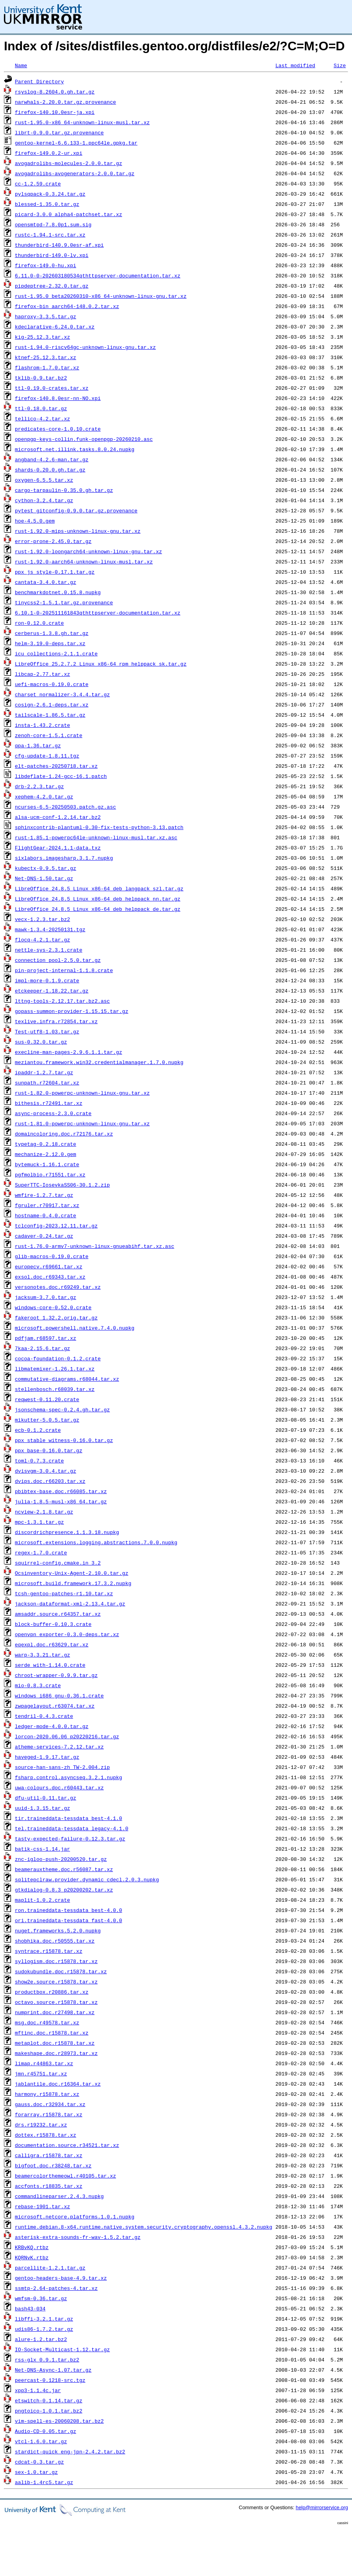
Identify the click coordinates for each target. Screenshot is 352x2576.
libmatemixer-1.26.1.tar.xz (55, 1368)
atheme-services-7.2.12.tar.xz (59, 1746)
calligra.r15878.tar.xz (48, 2155)
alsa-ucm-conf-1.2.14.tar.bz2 (58, 816)
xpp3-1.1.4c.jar (38, 2390)
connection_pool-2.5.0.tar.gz (58, 959)
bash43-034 (30, 2308)
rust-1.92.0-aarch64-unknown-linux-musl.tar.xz (84, 561)
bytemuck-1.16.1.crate (47, 1164)
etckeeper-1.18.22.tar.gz (51, 990)
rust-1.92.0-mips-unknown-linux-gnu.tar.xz (78, 530)
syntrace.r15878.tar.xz (48, 1950)
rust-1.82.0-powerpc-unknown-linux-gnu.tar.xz (82, 1092)
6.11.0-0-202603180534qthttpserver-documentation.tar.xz (97, 275)
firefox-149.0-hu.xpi (45, 265)
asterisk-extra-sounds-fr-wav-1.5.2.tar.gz (78, 2236)
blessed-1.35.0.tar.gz (47, 203)
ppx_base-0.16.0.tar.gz (48, 1450)
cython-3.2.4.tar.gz (44, 500)
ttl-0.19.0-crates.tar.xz (51, 387)
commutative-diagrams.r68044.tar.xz (67, 1378)
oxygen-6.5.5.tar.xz (44, 479)
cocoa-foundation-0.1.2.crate (58, 1358)
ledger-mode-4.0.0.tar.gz (51, 1726)
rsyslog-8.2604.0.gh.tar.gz (55, 91)
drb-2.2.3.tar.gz (39, 786)
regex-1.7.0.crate (41, 1552)
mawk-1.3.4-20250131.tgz (50, 929)
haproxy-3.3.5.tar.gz (45, 316)
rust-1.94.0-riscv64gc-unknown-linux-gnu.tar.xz (85, 346)
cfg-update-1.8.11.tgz (47, 755)
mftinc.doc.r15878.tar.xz (51, 2032)
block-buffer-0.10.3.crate (53, 1623)
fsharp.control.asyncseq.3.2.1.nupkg (68, 1777)
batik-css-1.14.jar (42, 1848)
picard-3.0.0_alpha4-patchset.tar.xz (68, 214)
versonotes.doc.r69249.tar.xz (58, 1286)
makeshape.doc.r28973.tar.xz (56, 2053)
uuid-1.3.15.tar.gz (42, 1807)
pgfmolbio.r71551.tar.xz (50, 1174)
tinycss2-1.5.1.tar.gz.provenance (64, 602)
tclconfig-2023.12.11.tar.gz (56, 1225)
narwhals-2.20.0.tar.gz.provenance (65, 101)
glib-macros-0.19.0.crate (51, 1256)
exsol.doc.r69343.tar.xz (50, 1276)
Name (21, 65)
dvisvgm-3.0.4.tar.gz (45, 1470)
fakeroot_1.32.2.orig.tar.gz (56, 1317)
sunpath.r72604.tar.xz (47, 1082)
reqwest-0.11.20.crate (47, 1399)
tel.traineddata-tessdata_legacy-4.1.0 (71, 1828)
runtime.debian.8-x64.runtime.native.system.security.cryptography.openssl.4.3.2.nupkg (143, 2226)
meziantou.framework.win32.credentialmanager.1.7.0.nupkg (99, 1062)
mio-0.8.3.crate (38, 1685)
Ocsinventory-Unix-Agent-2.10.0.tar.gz (71, 1572)
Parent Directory (39, 81)
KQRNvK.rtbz (32, 2257)
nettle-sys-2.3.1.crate (48, 949)
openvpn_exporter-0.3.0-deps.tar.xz (67, 1634)
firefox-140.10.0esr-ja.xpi (55, 112)
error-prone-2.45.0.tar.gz (53, 541)
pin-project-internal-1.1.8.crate (64, 970)
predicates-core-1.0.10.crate (58, 428)
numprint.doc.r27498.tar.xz (55, 2012)
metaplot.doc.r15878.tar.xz (55, 2042)
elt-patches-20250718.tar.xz (56, 765)
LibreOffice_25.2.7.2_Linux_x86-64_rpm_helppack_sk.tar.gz (101, 663)
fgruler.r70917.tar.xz (47, 1205)
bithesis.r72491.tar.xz (48, 1102)
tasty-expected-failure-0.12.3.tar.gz (70, 1838)
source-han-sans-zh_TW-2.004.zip (62, 1767)
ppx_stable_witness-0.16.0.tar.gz (64, 1440)
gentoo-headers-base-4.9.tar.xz (61, 2277)
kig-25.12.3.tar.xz (42, 336)
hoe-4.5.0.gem (35, 520)
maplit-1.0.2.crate (42, 1899)
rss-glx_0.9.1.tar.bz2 (47, 2359)
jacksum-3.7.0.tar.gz (45, 1297)
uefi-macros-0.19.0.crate (51, 684)
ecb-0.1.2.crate (38, 1429)
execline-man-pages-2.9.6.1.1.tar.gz (68, 1051)
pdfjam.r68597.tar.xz (45, 1337)
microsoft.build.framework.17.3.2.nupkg (73, 1583)
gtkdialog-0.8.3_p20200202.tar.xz (64, 1889)
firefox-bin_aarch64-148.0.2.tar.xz (67, 306)
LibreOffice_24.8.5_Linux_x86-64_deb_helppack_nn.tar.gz (97, 898)
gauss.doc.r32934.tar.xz (50, 2104)
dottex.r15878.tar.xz (45, 2134)
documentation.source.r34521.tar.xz (67, 2145)
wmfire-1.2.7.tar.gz (44, 1194)
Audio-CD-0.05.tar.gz (45, 2431)
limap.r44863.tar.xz (44, 2063)
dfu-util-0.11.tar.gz (45, 1797)
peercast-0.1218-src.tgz (50, 2379)
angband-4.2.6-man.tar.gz (51, 459)
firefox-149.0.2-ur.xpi (48, 152)
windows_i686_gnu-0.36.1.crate (59, 1695)
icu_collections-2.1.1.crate (56, 653)
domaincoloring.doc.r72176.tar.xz (64, 1133)
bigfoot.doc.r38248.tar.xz (53, 2165)
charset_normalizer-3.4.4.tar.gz (62, 694)
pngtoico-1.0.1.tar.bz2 (48, 2410)
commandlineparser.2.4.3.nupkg (59, 2196)
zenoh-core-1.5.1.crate (48, 735)
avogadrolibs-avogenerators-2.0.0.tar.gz (74, 173)
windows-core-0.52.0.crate (53, 1307)
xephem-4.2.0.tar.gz (44, 796)
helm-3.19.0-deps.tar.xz (50, 643)
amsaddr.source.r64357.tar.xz (58, 1613)
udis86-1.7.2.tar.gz (44, 2328)
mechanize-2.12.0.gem (45, 1154)
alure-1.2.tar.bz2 (41, 2339)
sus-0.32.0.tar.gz (41, 1041)
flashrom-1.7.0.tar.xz (47, 367)
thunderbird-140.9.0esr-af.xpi (59, 244)
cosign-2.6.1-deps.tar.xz (51, 704)
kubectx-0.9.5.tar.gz (45, 868)
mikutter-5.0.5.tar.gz (47, 1419)
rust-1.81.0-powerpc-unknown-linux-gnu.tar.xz (82, 1123)
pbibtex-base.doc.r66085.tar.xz (61, 1491)
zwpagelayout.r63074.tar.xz (55, 1705)
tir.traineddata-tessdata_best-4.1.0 (68, 1818)
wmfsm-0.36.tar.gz (41, 2298)
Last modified (295, 65)
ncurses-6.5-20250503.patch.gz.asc (65, 806)
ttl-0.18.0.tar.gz (41, 408)
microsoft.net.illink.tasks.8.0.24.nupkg (74, 449)
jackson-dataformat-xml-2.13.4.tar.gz (70, 1603)
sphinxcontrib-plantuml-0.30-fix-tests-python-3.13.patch (99, 827)
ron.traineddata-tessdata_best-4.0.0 (68, 1910)
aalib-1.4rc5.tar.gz (44, 2482)
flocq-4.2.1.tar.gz (42, 939)
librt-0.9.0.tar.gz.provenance (59, 132)
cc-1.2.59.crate (38, 183)
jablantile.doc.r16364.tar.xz (58, 2083)
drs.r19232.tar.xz (41, 2124)
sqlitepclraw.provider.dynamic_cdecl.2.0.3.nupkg (87, 1879)
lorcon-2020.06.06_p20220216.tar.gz (67, 1736)
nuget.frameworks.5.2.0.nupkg (58, 1930)
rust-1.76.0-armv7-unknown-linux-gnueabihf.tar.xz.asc (94, 1245)
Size (340, 65)
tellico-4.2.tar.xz (42, 418)
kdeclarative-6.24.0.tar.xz (55, 326)
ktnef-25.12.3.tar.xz (45, 357)
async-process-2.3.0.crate (53, 1113)
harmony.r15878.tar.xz (47, 2093)
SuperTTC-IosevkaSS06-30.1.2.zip (62, 1184)
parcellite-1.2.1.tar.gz (50, 2267)
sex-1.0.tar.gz (36, 2471)
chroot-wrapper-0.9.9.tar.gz (56, 1675)
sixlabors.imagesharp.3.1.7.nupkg (64, 857)
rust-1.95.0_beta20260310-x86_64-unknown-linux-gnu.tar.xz (101, 295)
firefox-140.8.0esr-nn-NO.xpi (58, 398)
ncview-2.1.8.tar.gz (44, 1511)
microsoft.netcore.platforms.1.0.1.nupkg (74, 2216)
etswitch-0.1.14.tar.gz (48, 2400)
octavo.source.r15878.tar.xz (56, 2001)
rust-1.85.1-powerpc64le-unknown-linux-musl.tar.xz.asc (96, 837)
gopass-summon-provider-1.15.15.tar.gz (71, 1011)
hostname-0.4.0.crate (45, 1215)
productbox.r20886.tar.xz (51, 1991)
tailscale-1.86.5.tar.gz (50, 714)
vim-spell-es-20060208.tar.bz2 (59, 2420)
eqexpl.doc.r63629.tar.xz (51, 1644)
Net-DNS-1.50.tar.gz (44, 878)
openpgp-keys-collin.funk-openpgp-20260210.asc (84, 438)
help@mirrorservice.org (322, 2507)
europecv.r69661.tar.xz (48, 1266)
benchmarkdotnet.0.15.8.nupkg (58, 592)
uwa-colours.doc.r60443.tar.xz (59, 1787)
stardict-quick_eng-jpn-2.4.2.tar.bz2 (70, 2451)
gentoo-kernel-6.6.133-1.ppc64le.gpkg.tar (76, 142)
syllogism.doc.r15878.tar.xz (56, 1961)
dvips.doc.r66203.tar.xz (50, 1480)
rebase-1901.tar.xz (42, 2206)
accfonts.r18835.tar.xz (48, 2185)
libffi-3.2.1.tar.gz (44, 2318)
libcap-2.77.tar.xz (42, 673)
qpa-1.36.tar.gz (38, 745)
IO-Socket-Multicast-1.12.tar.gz (62, 2349)
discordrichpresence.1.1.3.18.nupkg (67, 1532)
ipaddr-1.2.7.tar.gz (44, 1072)
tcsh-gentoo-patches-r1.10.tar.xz (64, 1593)
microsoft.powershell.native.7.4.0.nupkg (74, 1327)
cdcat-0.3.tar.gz (39, 2461)
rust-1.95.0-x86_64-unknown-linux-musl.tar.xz (82, 122)
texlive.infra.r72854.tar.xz (56, 1021)
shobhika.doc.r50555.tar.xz (55, 1940)
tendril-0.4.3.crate (44, 1715)
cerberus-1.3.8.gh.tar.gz (51, 633)
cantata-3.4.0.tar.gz (45, 581)
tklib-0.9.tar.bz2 (41, 377)
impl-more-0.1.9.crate (47, 980)
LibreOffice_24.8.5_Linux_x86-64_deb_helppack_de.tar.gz (97, 908)
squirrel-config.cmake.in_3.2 (58, 1562)
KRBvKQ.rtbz (32, 2247)
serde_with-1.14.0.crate (50, 1664)
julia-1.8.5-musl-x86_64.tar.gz (61, 1501)
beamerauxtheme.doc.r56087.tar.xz (64, 1869)
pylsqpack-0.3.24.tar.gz (50, 193)
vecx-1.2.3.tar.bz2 (42, 919)
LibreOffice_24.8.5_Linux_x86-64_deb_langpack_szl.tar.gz (99, 888)
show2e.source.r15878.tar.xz (56, 1981)
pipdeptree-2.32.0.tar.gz (51, 285)
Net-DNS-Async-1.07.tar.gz (53, 2369)
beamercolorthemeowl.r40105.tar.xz (65, 2175)
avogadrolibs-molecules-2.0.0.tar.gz (68, 163)
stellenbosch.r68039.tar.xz (55, 1389)
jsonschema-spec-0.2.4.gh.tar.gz (62, 1409)
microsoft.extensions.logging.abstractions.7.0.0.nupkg (96, 1542)
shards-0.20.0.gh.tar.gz (50, 469)
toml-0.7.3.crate (39, 1460)
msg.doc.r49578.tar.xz (47, 2022)
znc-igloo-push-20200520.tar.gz (61, 1858)
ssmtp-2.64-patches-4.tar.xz (56, 2288)
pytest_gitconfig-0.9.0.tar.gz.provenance (76, 510)
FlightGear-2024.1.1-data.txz (58, 847)
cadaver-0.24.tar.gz (44, 1235)
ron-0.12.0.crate (39, 622)
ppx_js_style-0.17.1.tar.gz (55, 571)
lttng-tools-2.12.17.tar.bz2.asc (62, 1000)
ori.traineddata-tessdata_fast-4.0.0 (68, 1920)
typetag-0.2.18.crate (45, 1143)
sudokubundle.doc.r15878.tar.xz (61, 1971)
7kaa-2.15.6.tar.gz (42, 1348)
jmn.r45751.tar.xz (41, 2073)
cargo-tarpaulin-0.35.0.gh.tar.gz (64, 490)
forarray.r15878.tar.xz (48, 2114)
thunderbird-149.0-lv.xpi (51, 255)
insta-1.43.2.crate (42, 724)
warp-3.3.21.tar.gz (42, 1654)
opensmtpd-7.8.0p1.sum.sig (53, 224)
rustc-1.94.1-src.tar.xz (50, 234)
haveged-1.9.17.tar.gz (47, 1756)
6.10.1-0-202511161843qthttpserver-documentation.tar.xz (97, 612)
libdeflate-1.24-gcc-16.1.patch (61, 776)
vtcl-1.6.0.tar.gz (41, 2441)
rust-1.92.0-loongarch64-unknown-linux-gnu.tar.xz (88, 551)
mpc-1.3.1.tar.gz (39, 1521)
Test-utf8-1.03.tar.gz (47, 1031)
